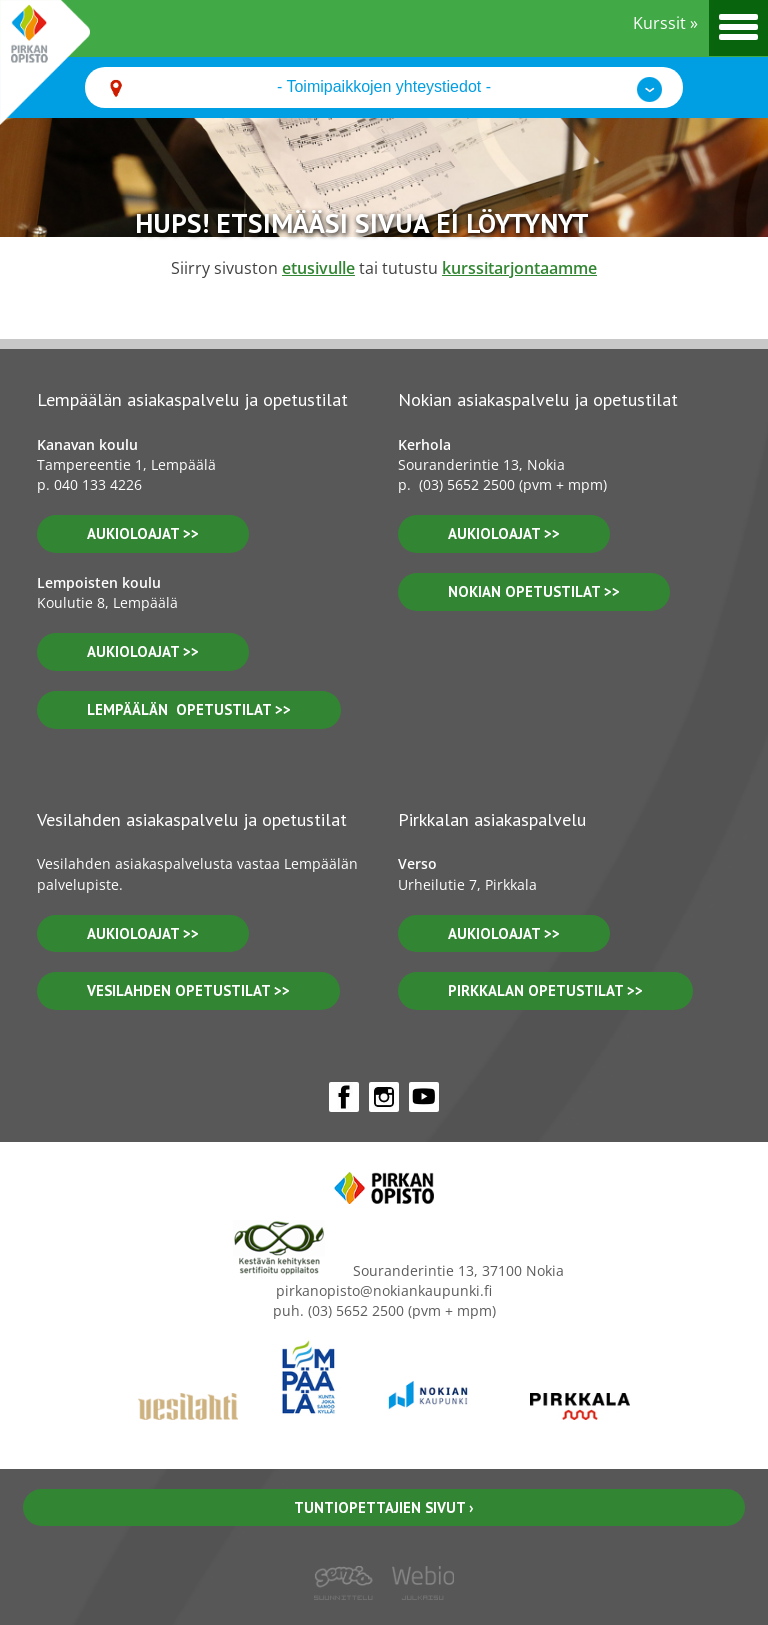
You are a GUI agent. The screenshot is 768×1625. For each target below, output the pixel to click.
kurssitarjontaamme (519, 268)
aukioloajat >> (143, 533)
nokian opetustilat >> (534, 591)
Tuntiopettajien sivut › (384, 1507)
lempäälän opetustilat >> (189, 709)
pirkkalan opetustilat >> (545, 990)
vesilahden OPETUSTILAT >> (188, 990)
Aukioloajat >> (504, 533)
